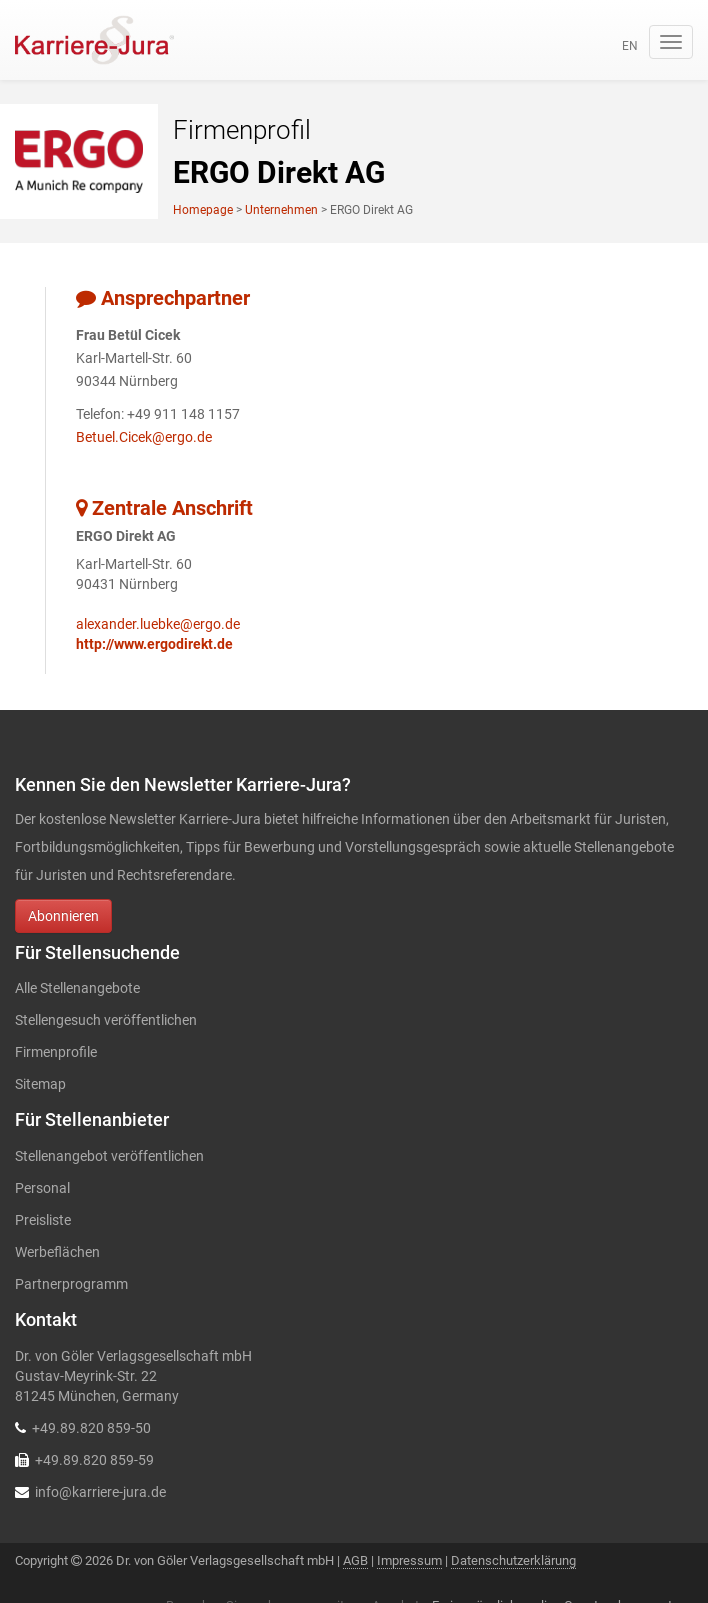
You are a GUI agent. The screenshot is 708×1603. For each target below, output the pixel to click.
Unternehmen (281, 210)
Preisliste (43, 1220)
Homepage (203, 210)
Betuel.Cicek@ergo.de (144, 437)
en (630, 46)
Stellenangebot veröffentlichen (109, 1156)
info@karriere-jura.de (100, 1492)
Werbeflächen (57, 1252)
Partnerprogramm (71, 1284)
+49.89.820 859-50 (91, 1428)
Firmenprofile (56, 1052)
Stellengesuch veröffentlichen (106, 1020)
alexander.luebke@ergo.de (158, 624)
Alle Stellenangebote (77, 988)
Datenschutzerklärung (513, 1560)
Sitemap (40, 1084)
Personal (42, 1188)
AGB (355, 1560)
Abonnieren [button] (63, 916)
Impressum (409, 1560)
